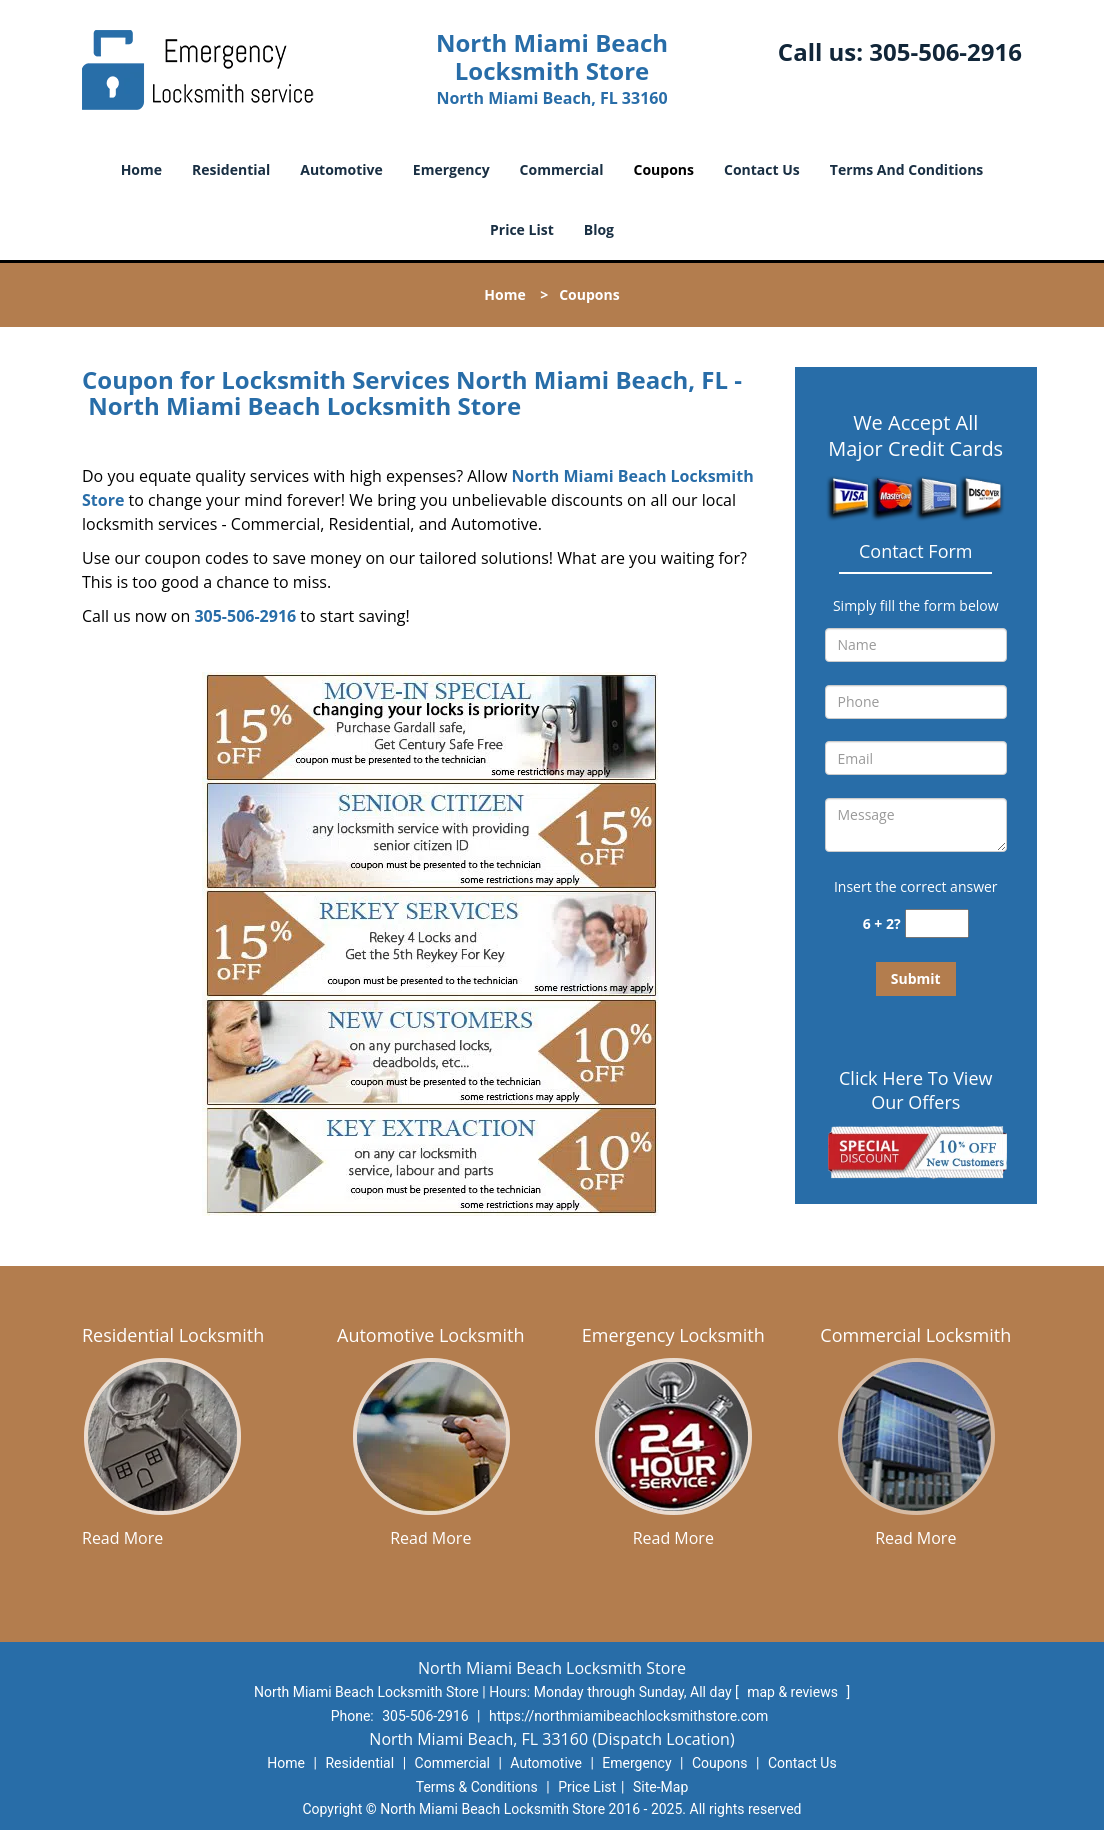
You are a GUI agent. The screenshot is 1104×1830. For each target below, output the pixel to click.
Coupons (664, 169)
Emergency (451, 169)
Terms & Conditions (477, 1787)
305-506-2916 (945, 51)
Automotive (341, 169)
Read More (122, 1538)
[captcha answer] (937, 923)
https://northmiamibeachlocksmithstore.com (628, 1716)
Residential (231, 169)
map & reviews (794, 1692)
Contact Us (762, 169)
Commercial (562, 169)
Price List (522, 229)
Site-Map (660, 1787)
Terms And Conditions (907, 169)
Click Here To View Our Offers (915, 1090)
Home (141, 169)
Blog (599, 229)
